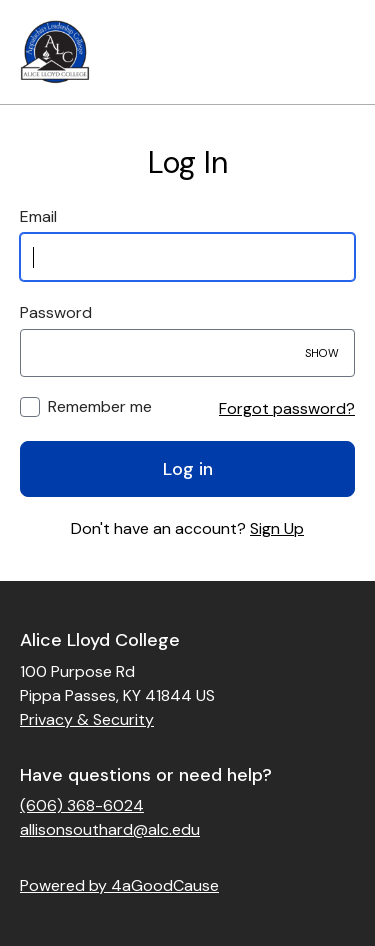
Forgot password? (287, 408)
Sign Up (277, 528)
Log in (188, 469)
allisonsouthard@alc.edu (110, 829)
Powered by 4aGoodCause (119, 885)
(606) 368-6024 (82, 805)
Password (56, 312)
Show (322, 353)
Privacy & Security (87, 719)
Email (38, 216)
